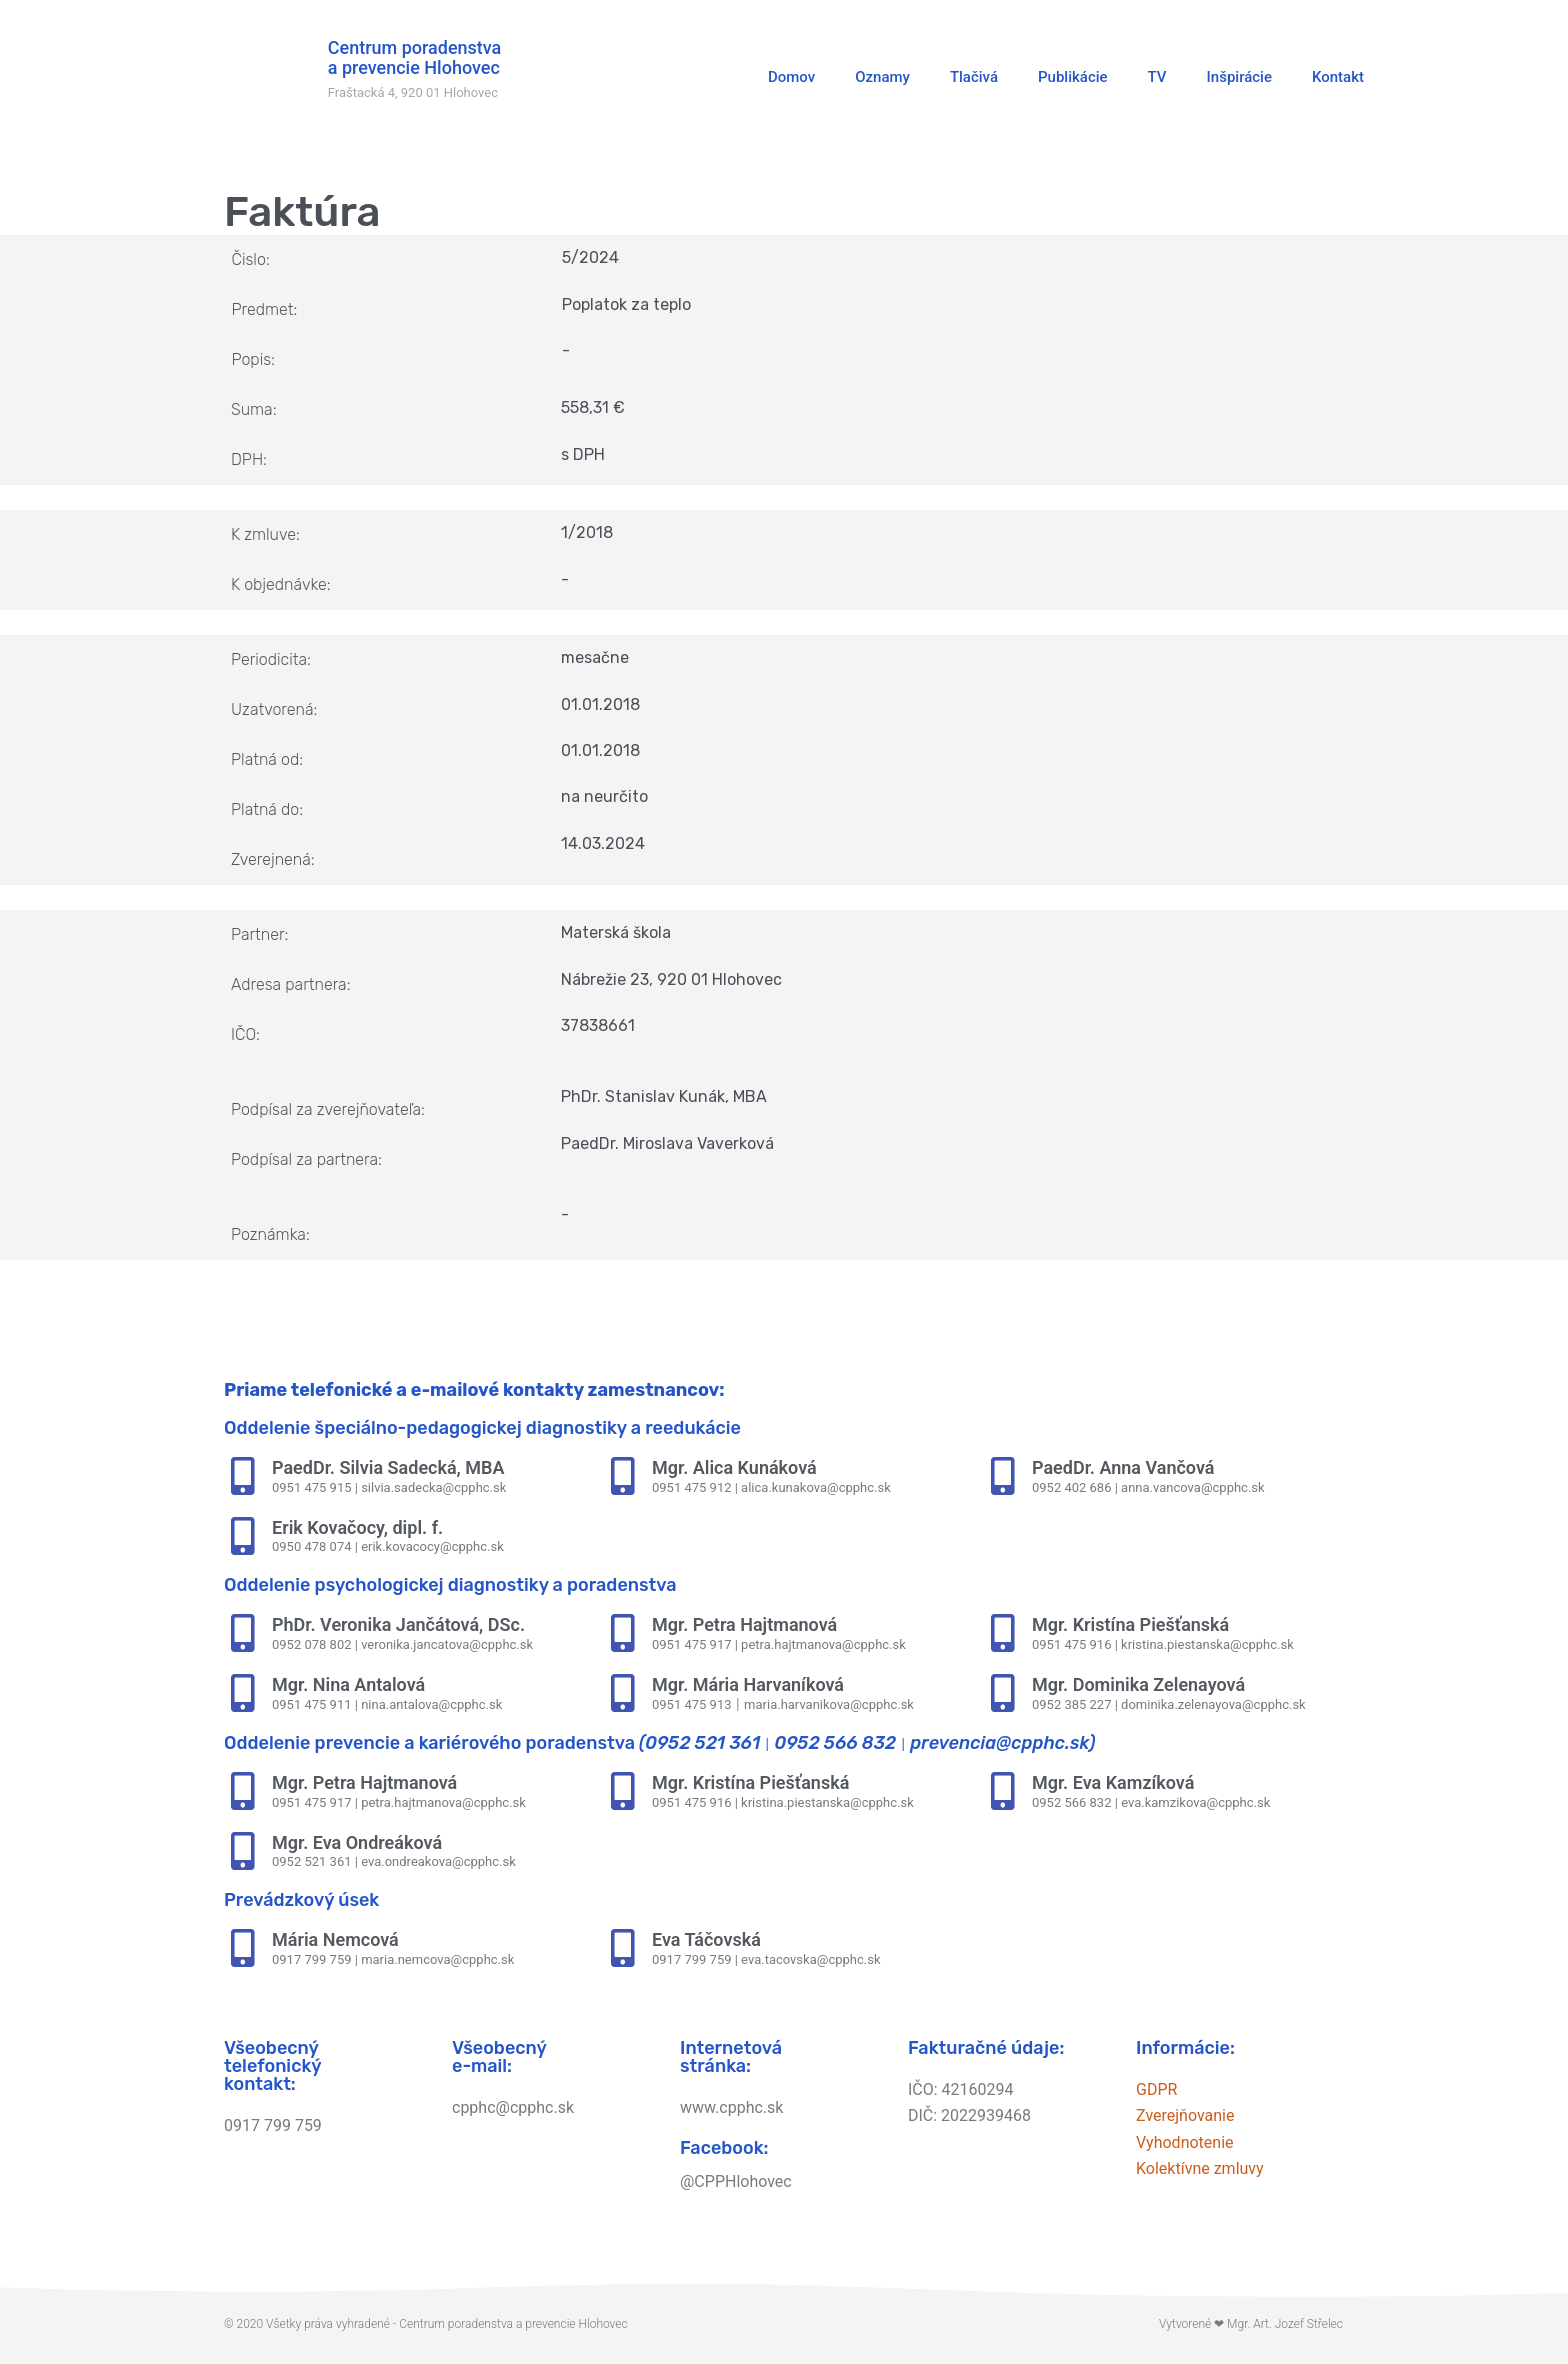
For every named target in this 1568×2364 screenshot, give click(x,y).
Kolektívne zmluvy (1200, 2168)
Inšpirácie (1239, 77)
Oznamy (882, 77)
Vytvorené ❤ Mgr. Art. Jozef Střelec (1251, 2324)
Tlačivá (974, 77)
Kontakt (1338, 77)
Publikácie (1073, 77)
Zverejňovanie (1185, 2115)
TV (1157, 77)
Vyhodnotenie (1185, 2142)
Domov (791, 77)
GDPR (1156, 2089)
